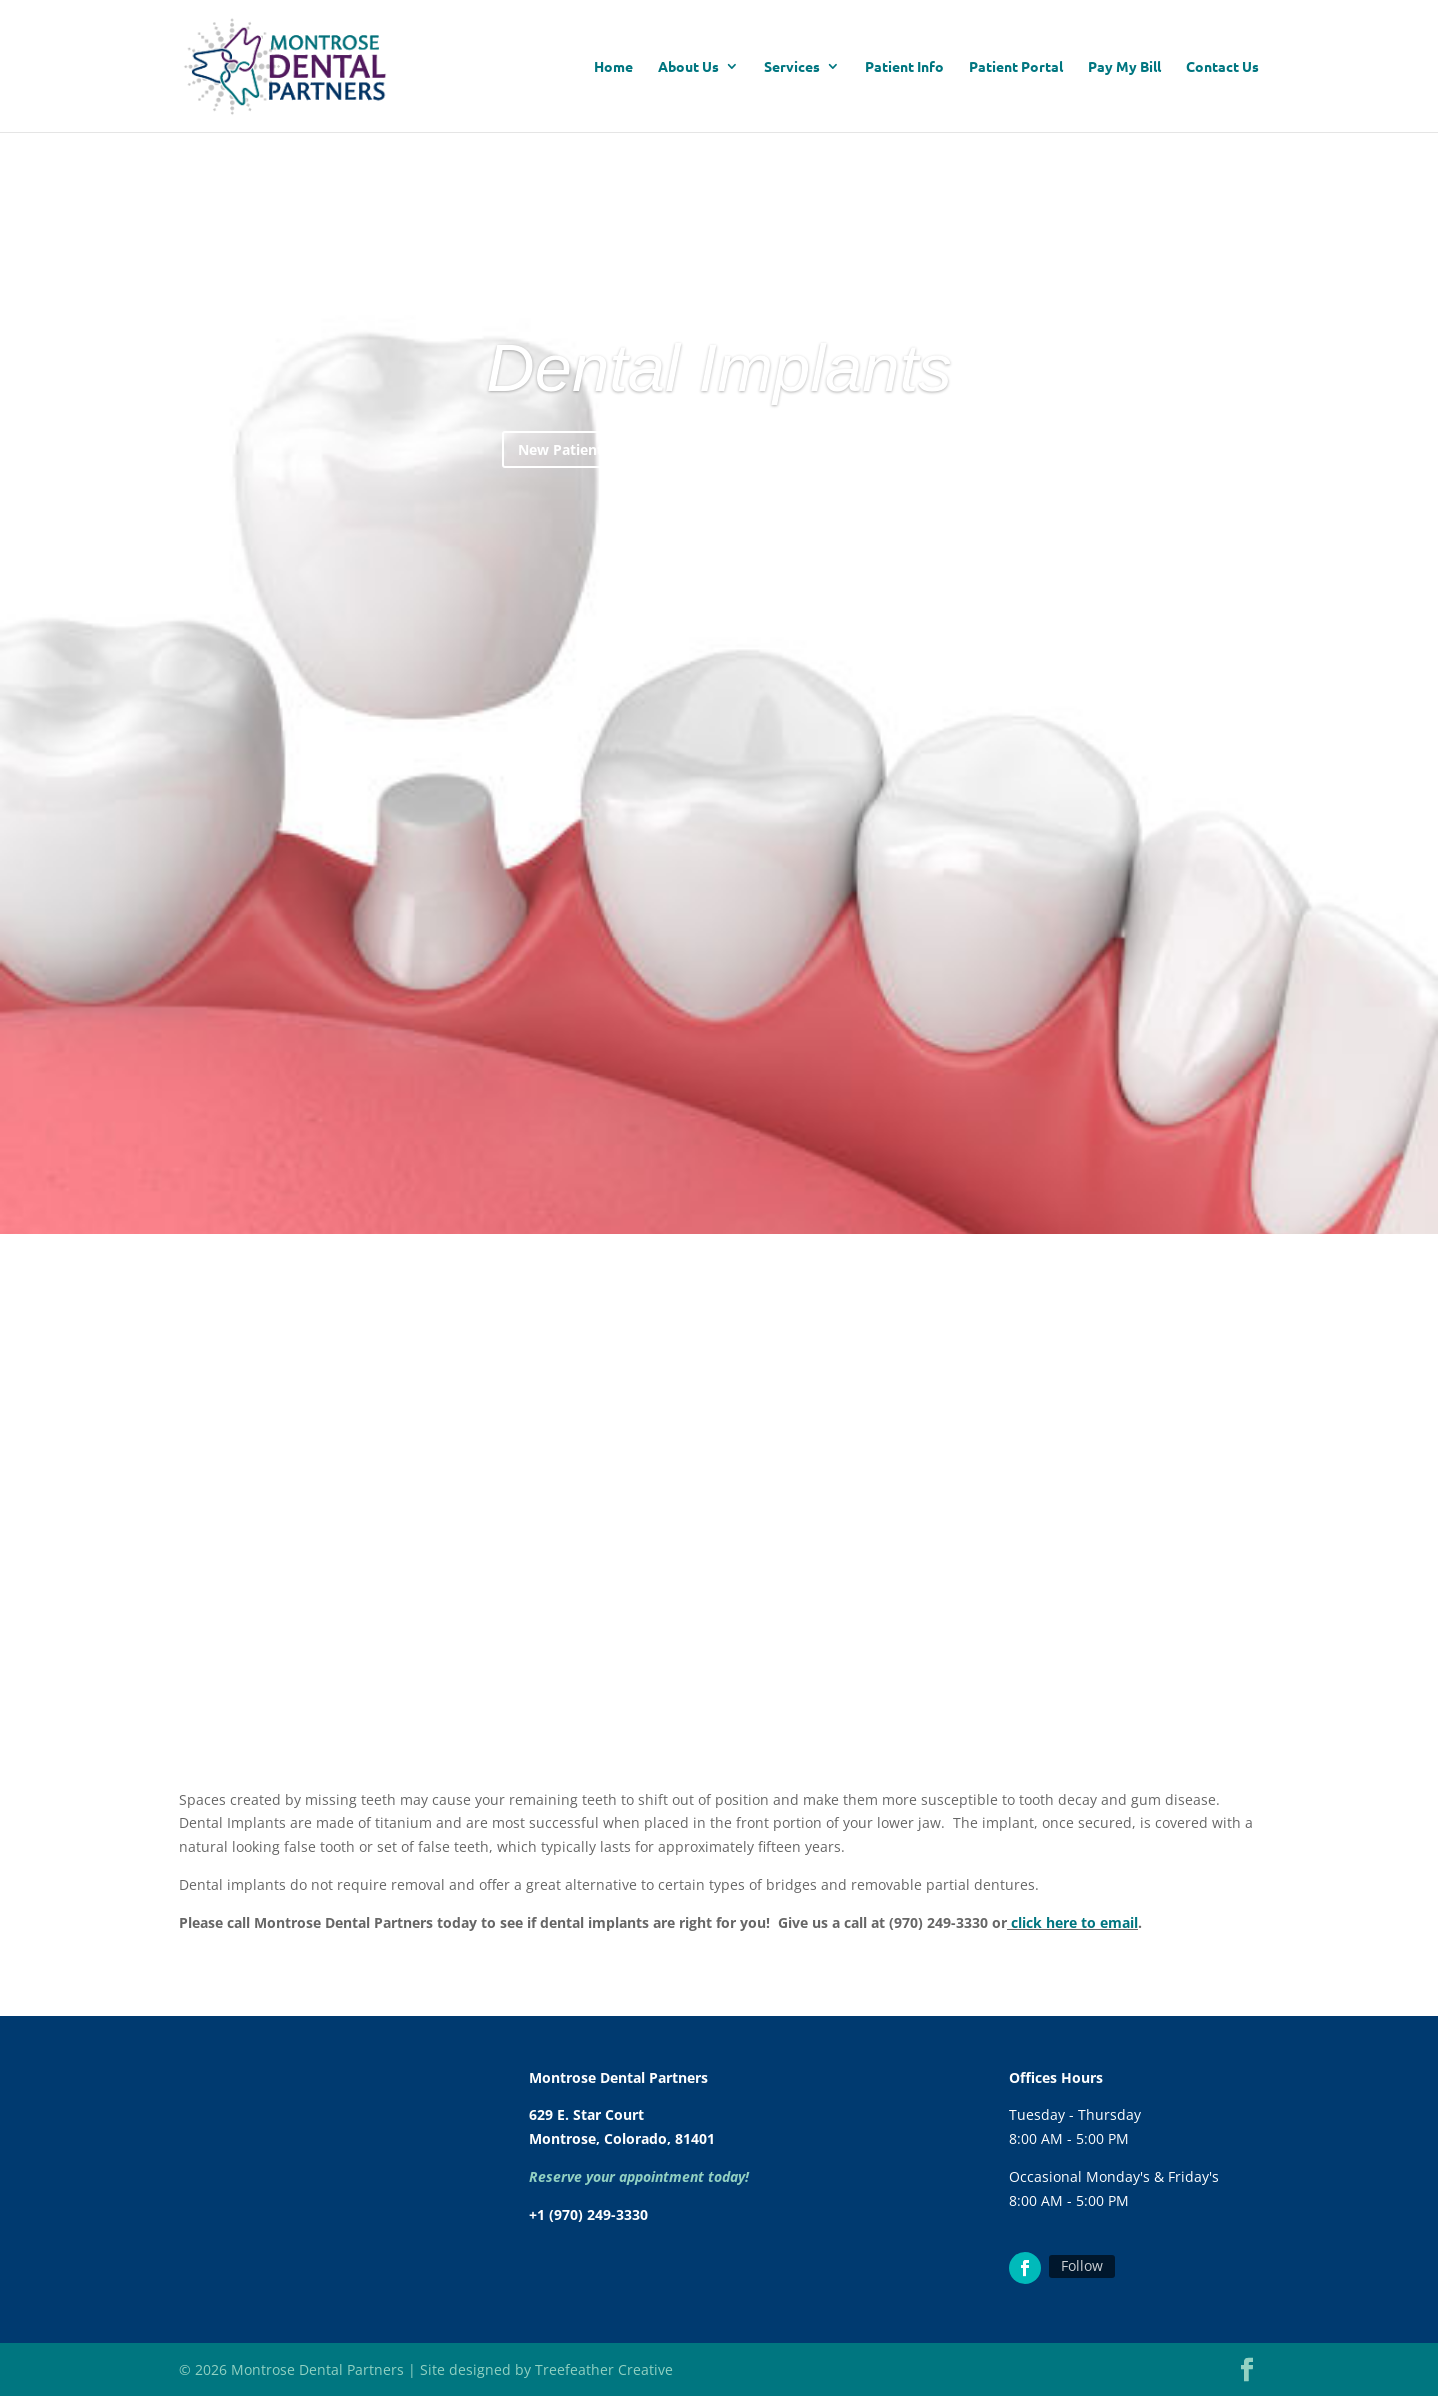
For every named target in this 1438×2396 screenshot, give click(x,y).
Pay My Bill (1124, 67)
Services (792, 67)
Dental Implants (719, 456)
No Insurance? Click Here (833, 537)
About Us (688, 67)
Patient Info (904, 67)
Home (613, 67)
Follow (1082, 2265)
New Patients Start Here (601, 537)
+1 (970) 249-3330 (588, 2214)
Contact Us (1222, 67)
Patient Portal (1016, 67)
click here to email (1074, 1922)
